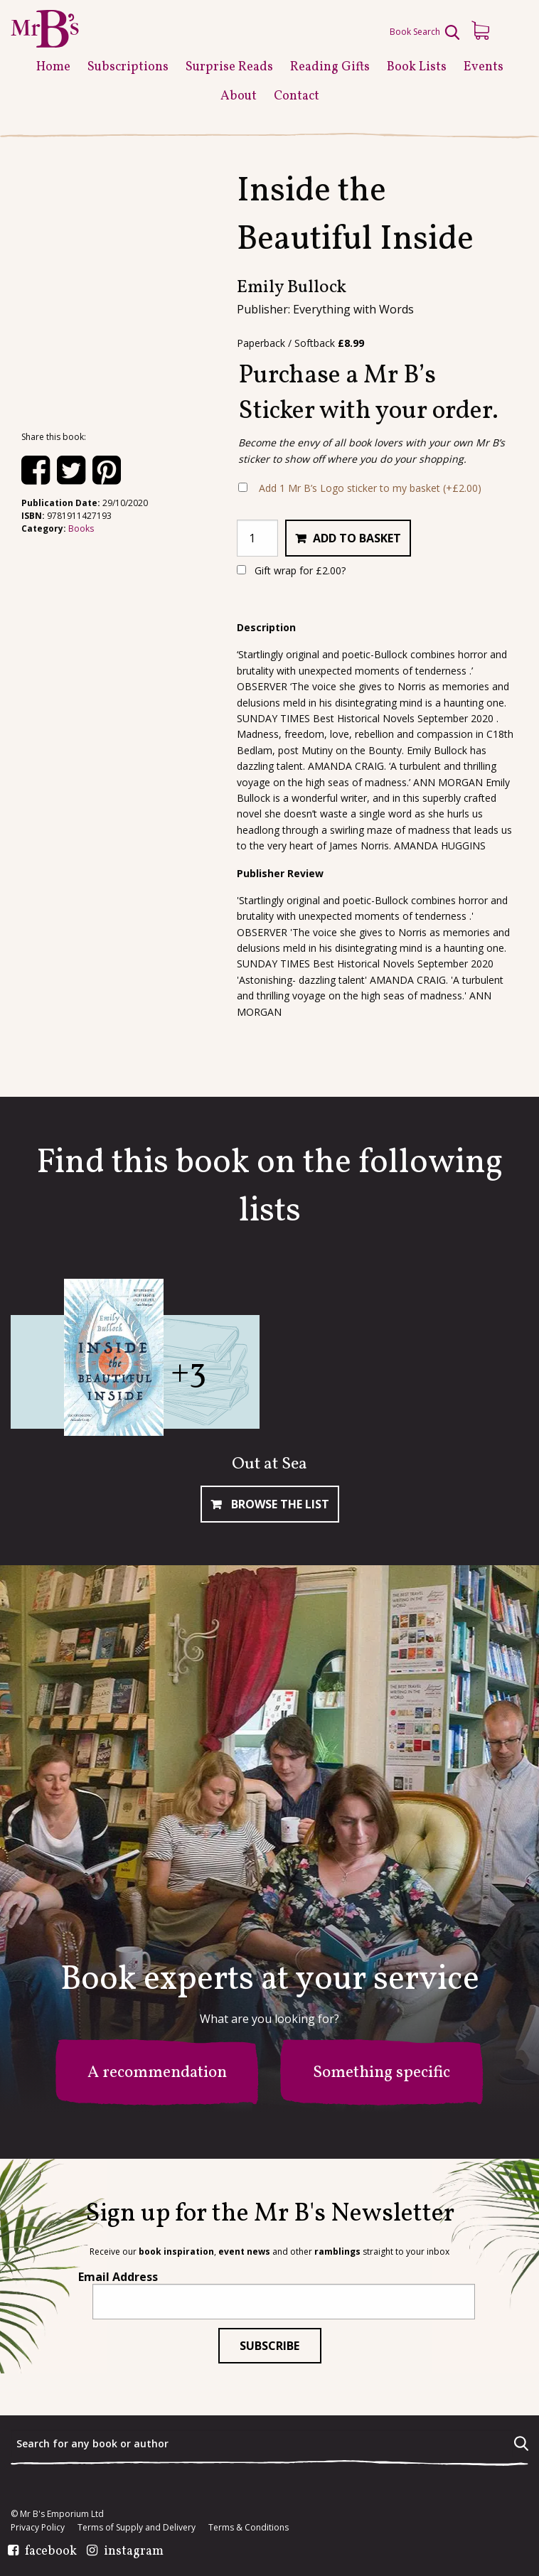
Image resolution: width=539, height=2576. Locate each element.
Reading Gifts (330, 67)
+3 (188, 1373)
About (238, 96)
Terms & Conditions (248, 2527)
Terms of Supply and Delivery (137, 2527)
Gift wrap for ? (291, 570)
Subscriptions (128, 67)
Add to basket (357, 538)
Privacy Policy (38, 2527)
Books (81, 528)
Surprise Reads (229, 67)
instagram (134, 2551)
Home (53, 67)
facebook (51, 2551)
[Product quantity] (257, 538)
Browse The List (278, 1504)
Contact (296, 96)
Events (483, 67)
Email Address (118, 2277)
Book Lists (417, 67)
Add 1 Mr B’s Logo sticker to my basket (370, 488)
